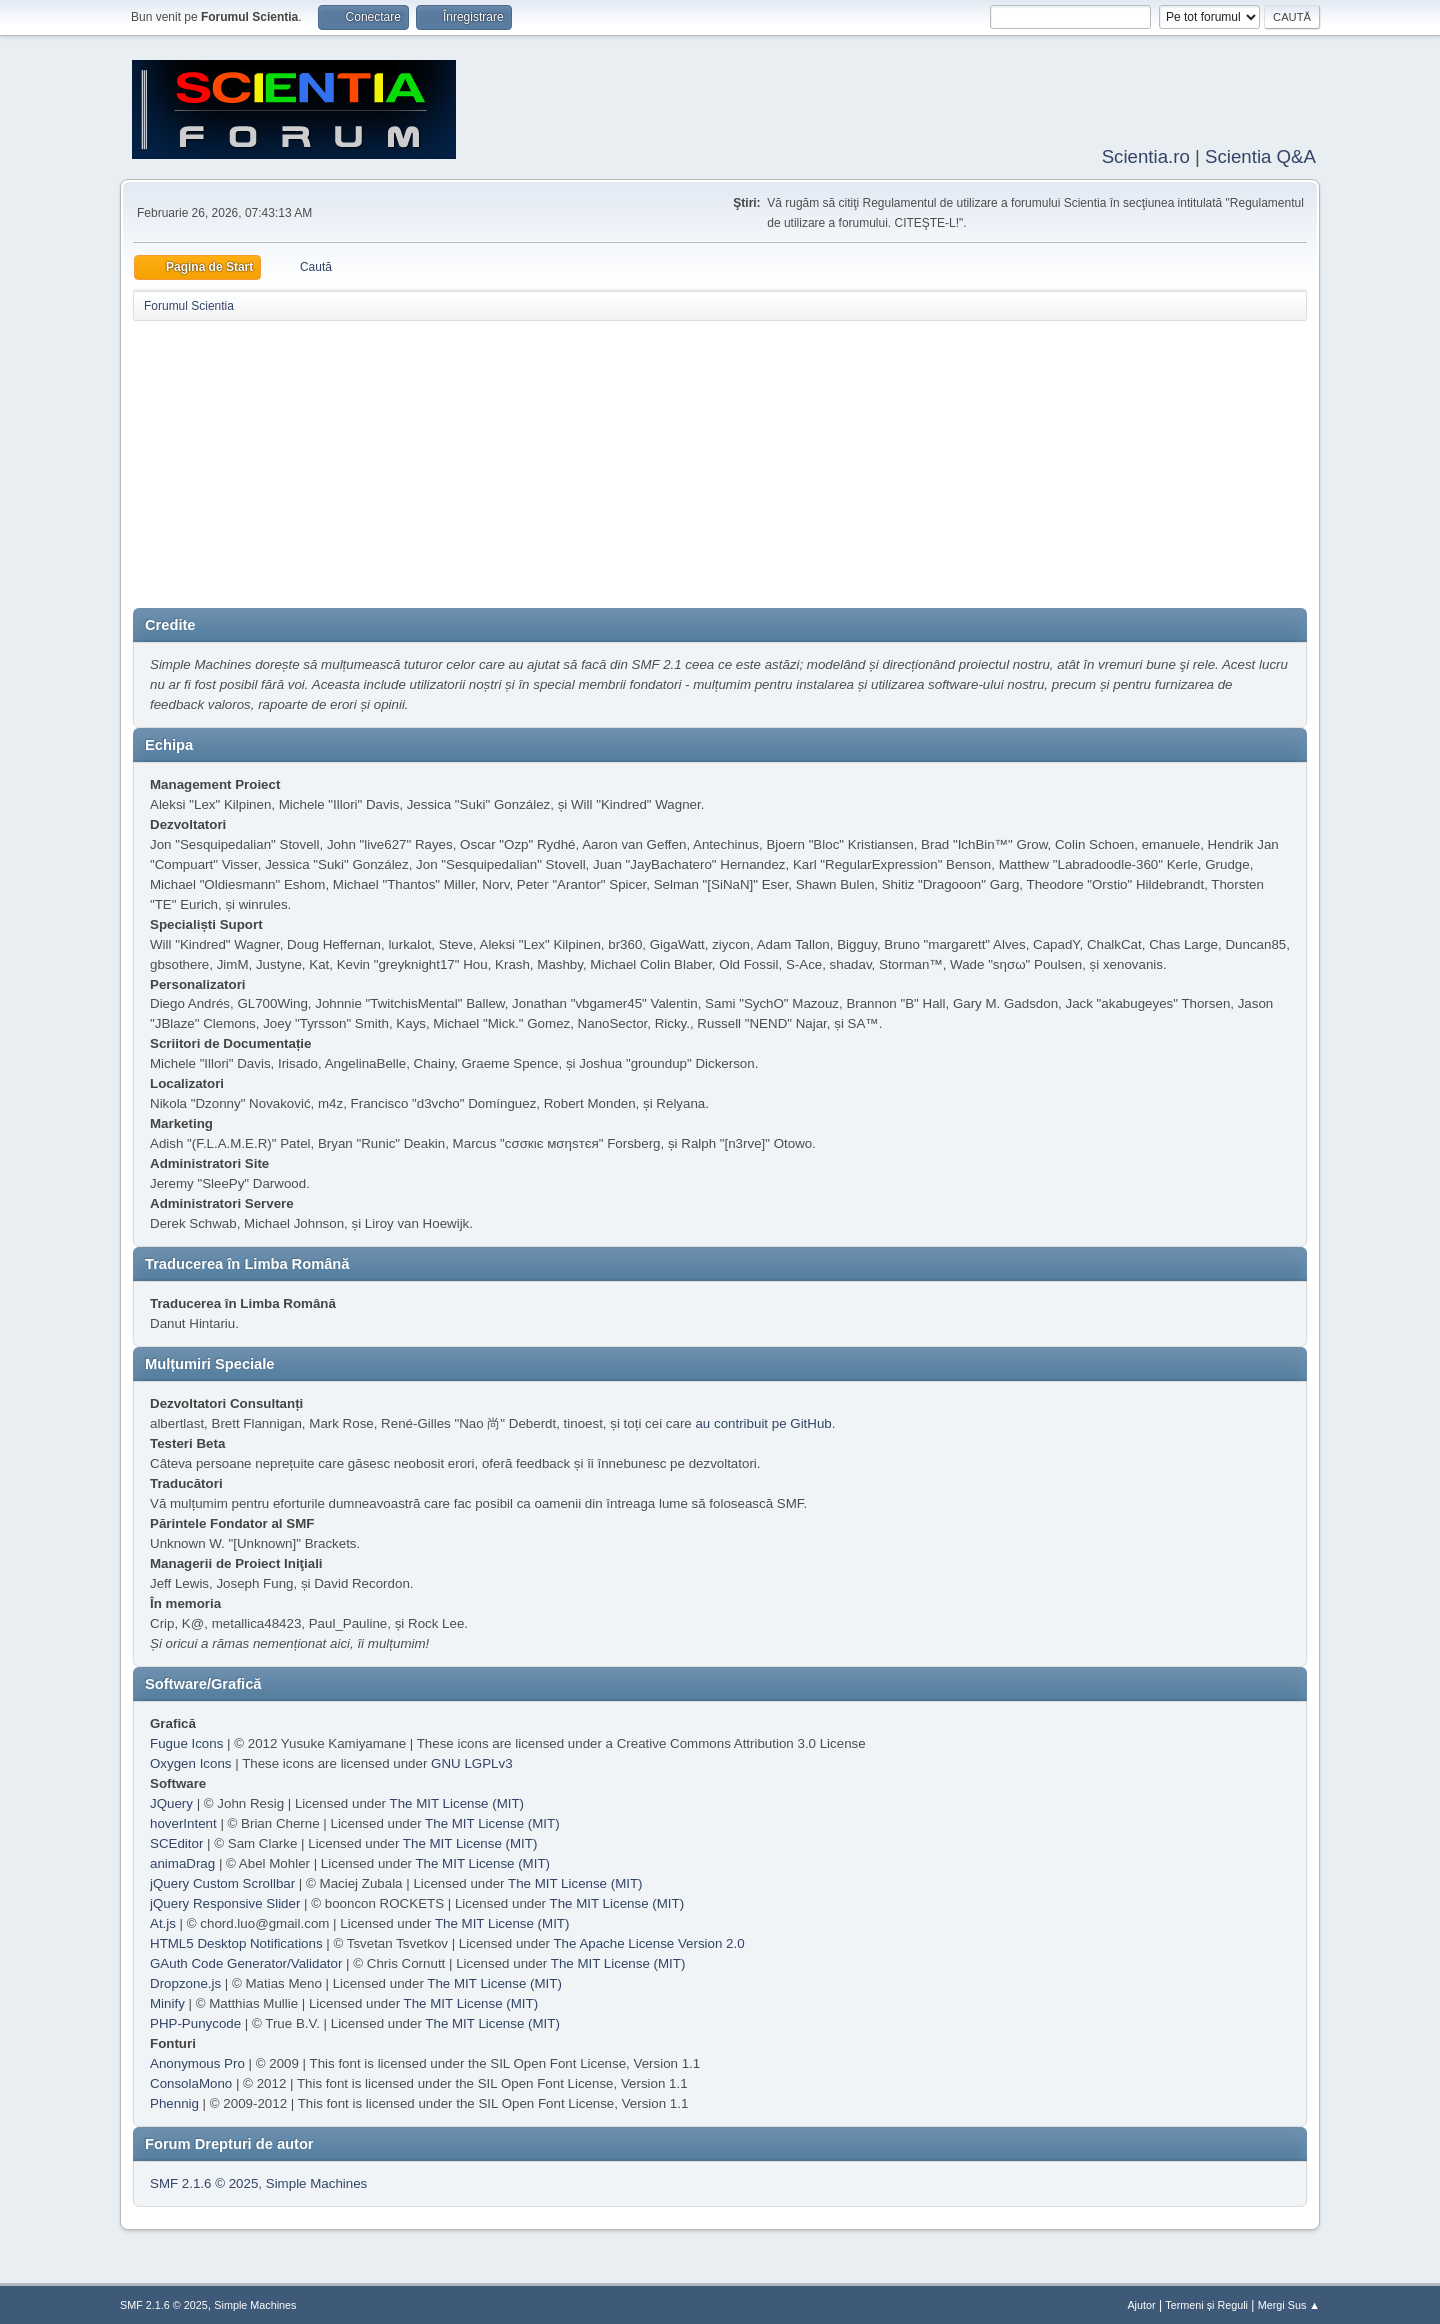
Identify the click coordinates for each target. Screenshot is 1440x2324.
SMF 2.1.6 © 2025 (204, 2181)
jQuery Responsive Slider (225, 1901)
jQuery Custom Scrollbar (222, 1881)
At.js (163, 1921)
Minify (167, 2001)
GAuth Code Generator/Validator (246, 1961)
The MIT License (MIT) (457, 1801)
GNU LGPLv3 (471, 1761)
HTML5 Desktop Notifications (236, 1941)
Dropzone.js (185, 1981)
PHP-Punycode (195, 2021)
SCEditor (176, 1841)
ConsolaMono (191, 2081)
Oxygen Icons (191, 1761)
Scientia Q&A (1260, 154)
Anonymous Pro (197, 2061)
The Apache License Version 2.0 (648, 1941)
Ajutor (1141, 2303)
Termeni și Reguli (1206, 2303)
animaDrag (182, 1861)
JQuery (171, 1801)
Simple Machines (316, 2181)
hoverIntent (183, 1821)
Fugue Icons (186, 1741)
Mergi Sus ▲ (1289, 2303)
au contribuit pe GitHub (763, 1421)
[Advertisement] (720, 466)
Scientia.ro (1146, 154)
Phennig (174, 2101)
